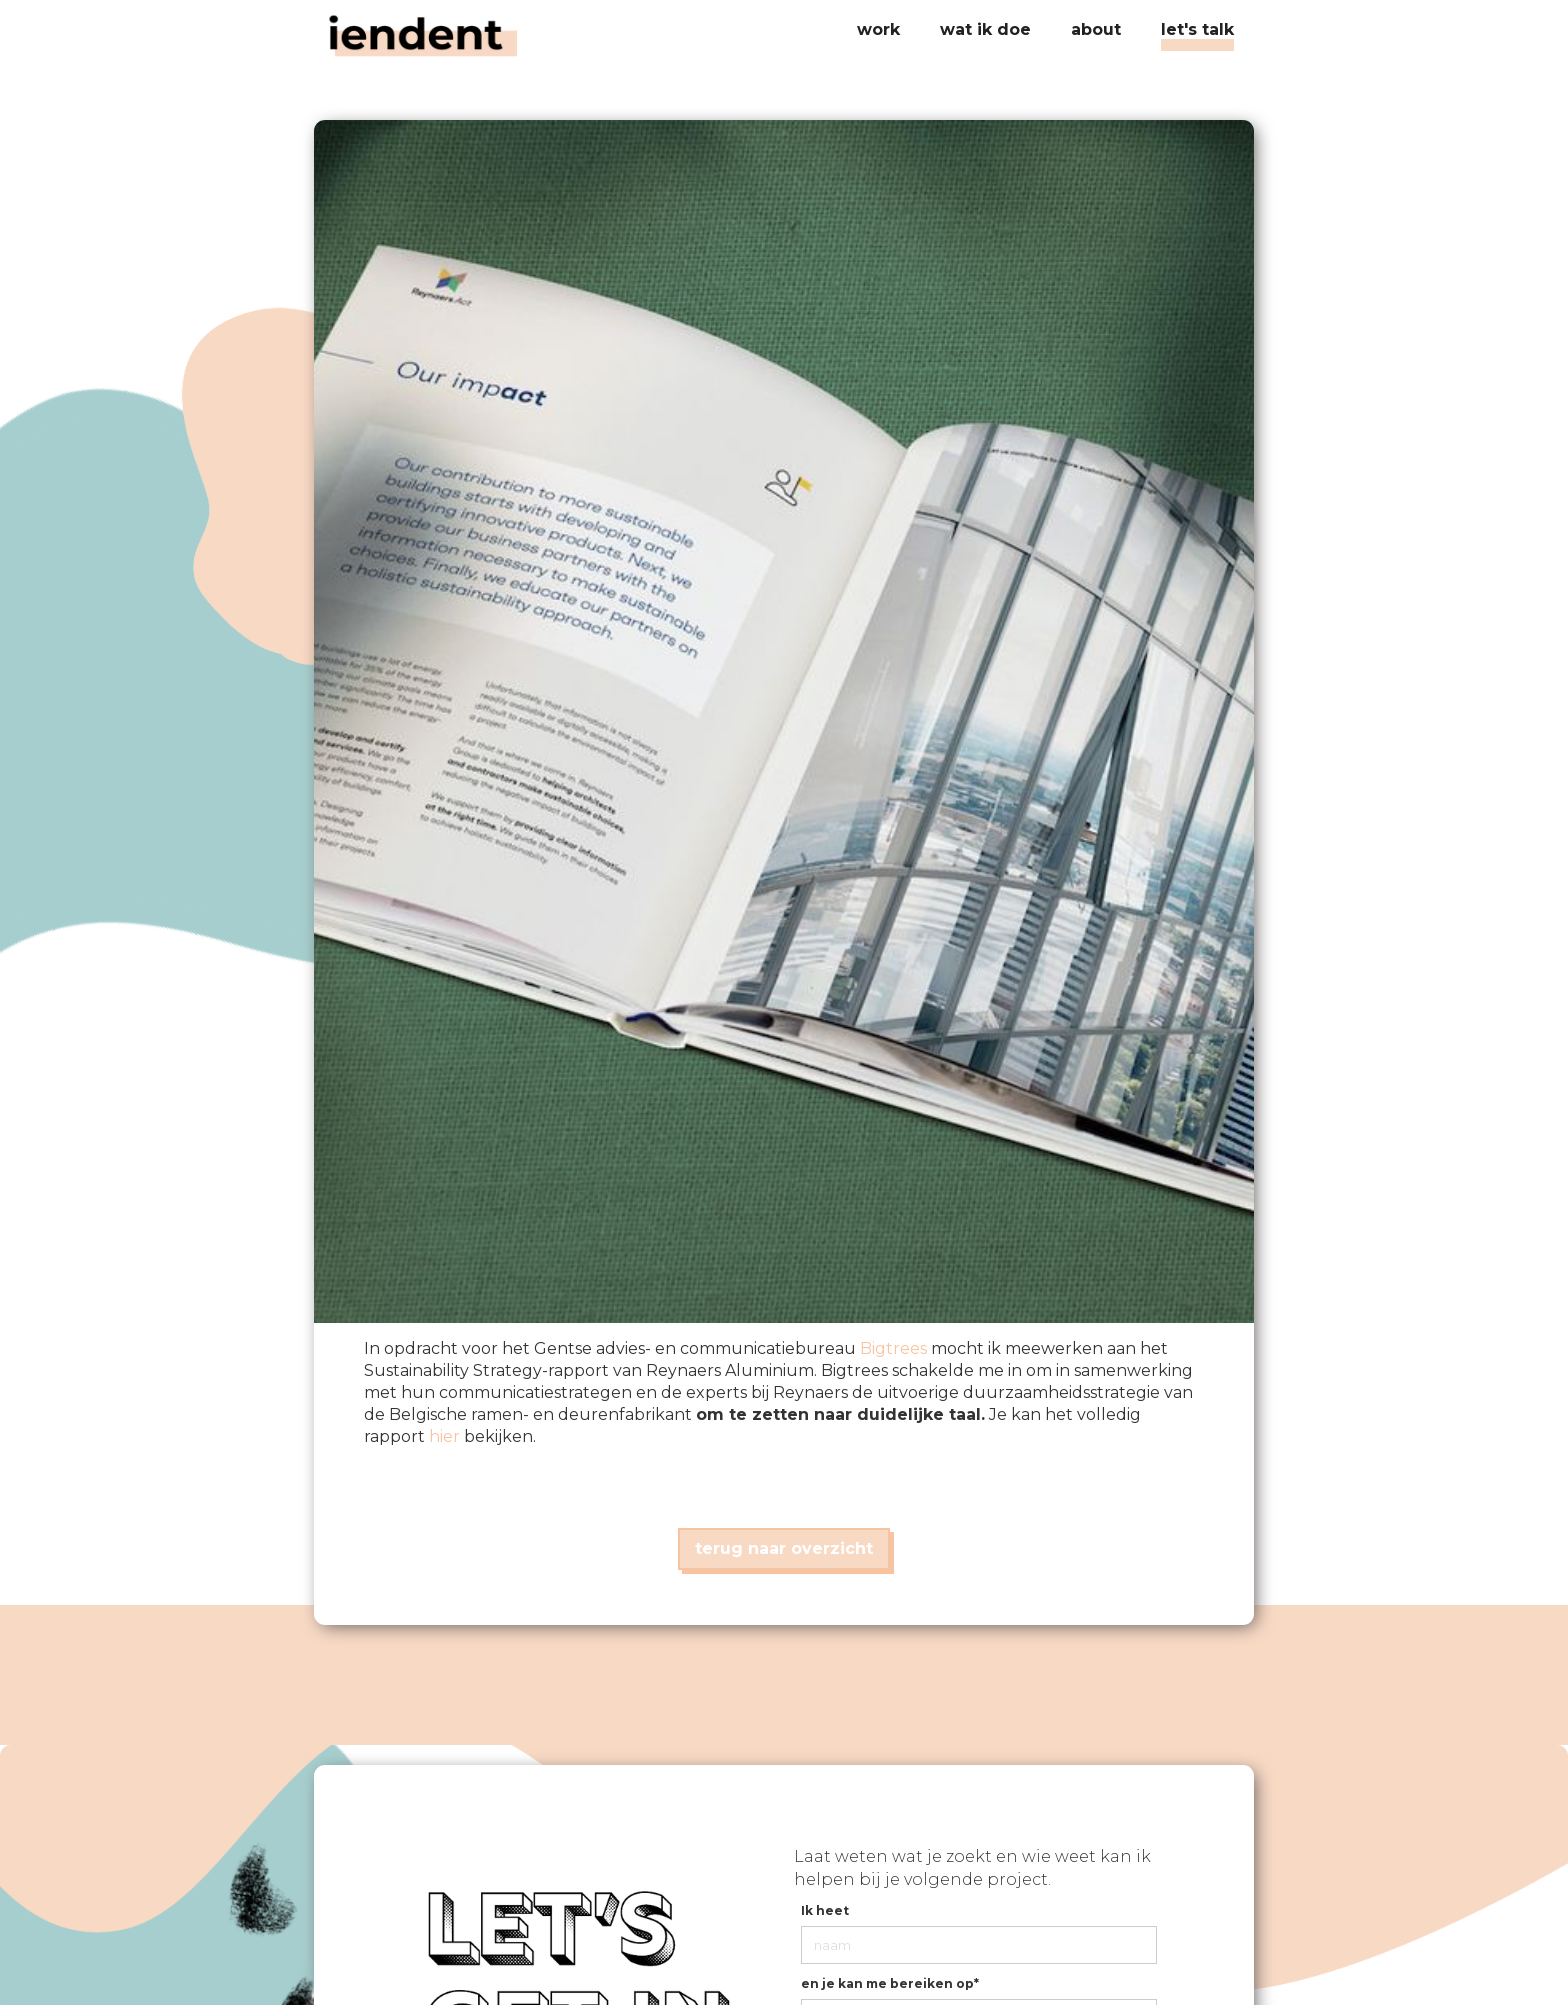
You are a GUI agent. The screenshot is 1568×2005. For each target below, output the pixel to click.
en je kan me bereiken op (890, 1983)
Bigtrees (893, 1348)
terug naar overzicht (784, 1548)
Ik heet (825, 1910)
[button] (985, 30)
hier (444, 1436)
